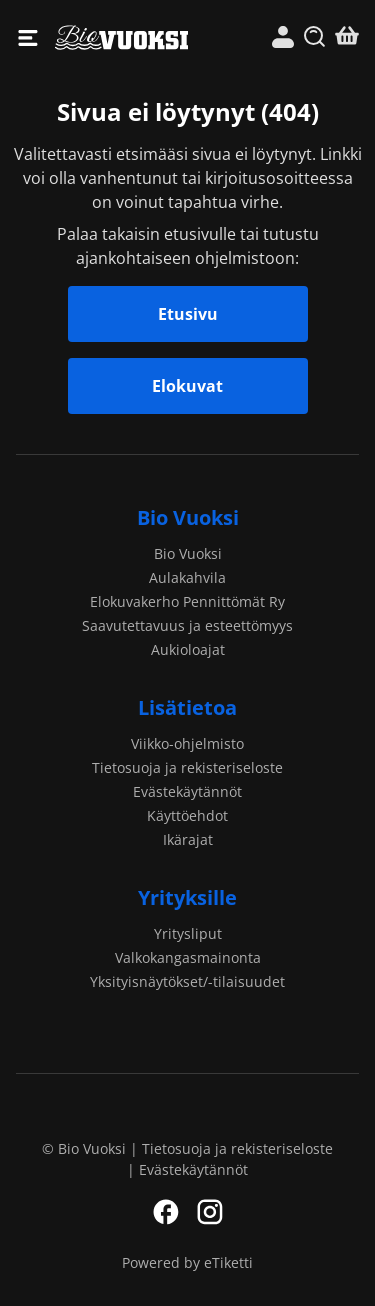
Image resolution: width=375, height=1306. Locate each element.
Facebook (166, 1212)
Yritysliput (188, 933)
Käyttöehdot (187, 815)
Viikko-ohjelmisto (187, 743)
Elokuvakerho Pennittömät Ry (187, 601)
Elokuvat (187, 386)
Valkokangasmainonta (188, 957)
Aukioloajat (188, 649)
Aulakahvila (187, 577)
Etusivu (188, 314)
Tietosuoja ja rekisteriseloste (187, 767)
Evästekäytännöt (187, 791)
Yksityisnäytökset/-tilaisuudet (187, 981)
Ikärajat (188, 839)
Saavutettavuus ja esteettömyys (187, 625)
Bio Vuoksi (121, 37)
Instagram (210, 1212)
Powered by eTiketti (187, 1262)
